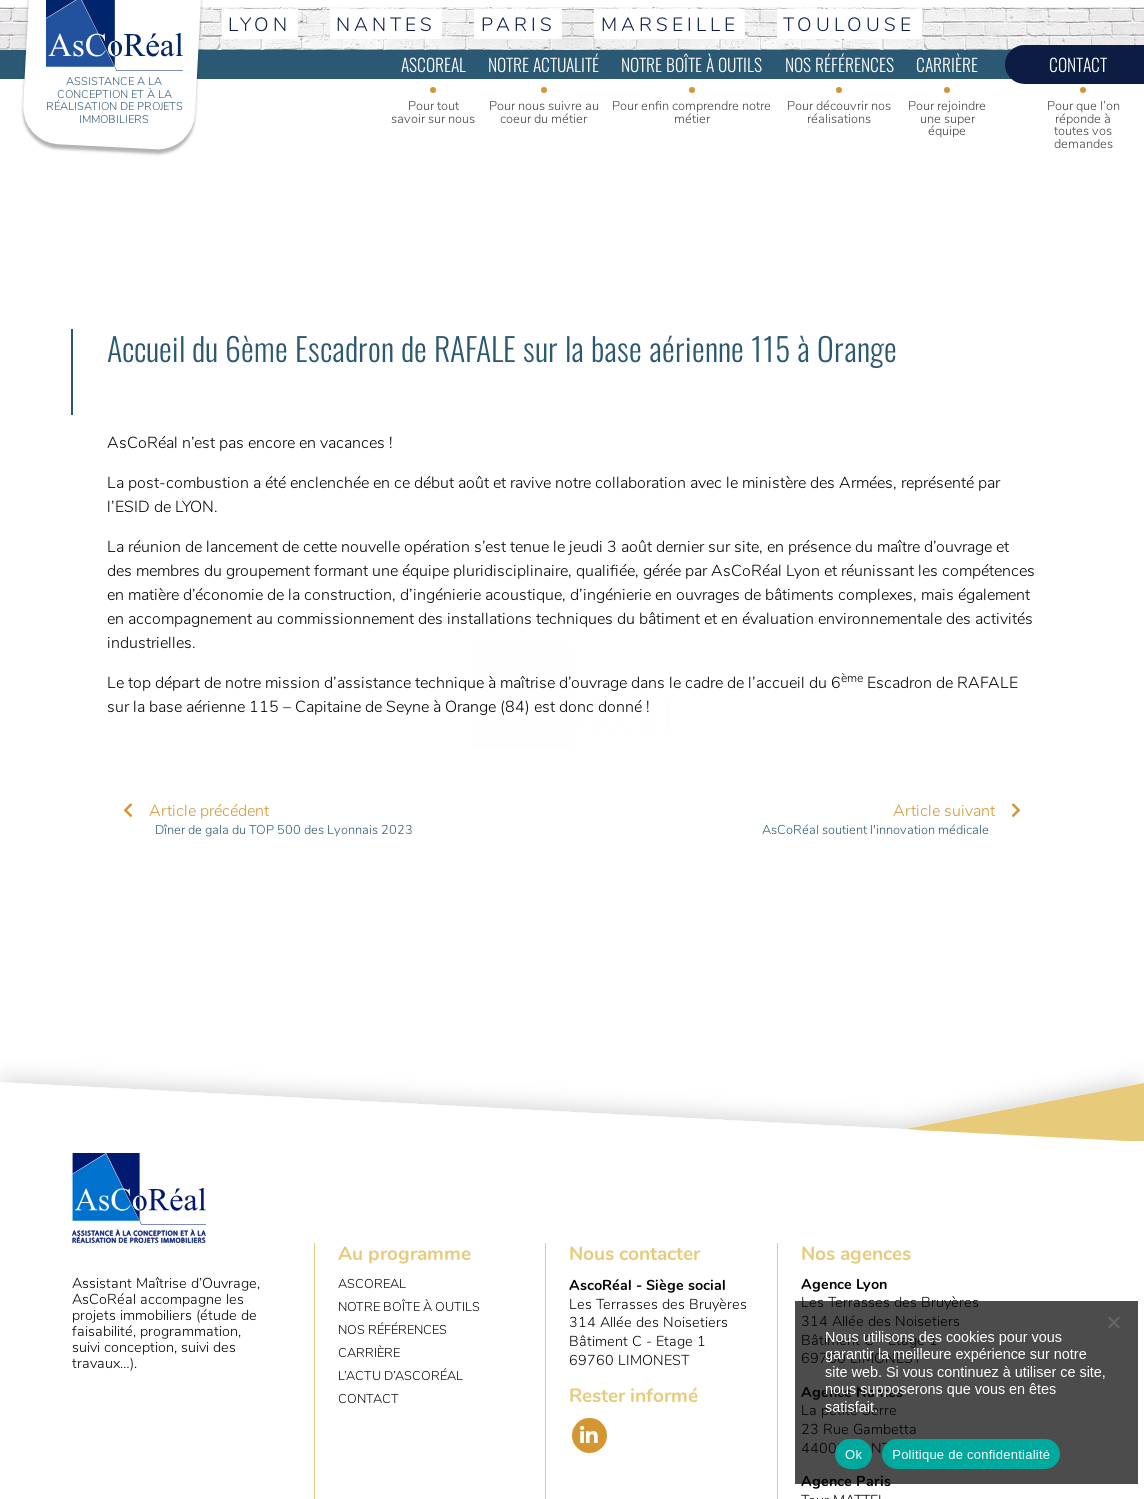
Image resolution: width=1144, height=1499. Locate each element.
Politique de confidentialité (971, 1454)
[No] (1113, 1322)
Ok (853, 1454)
